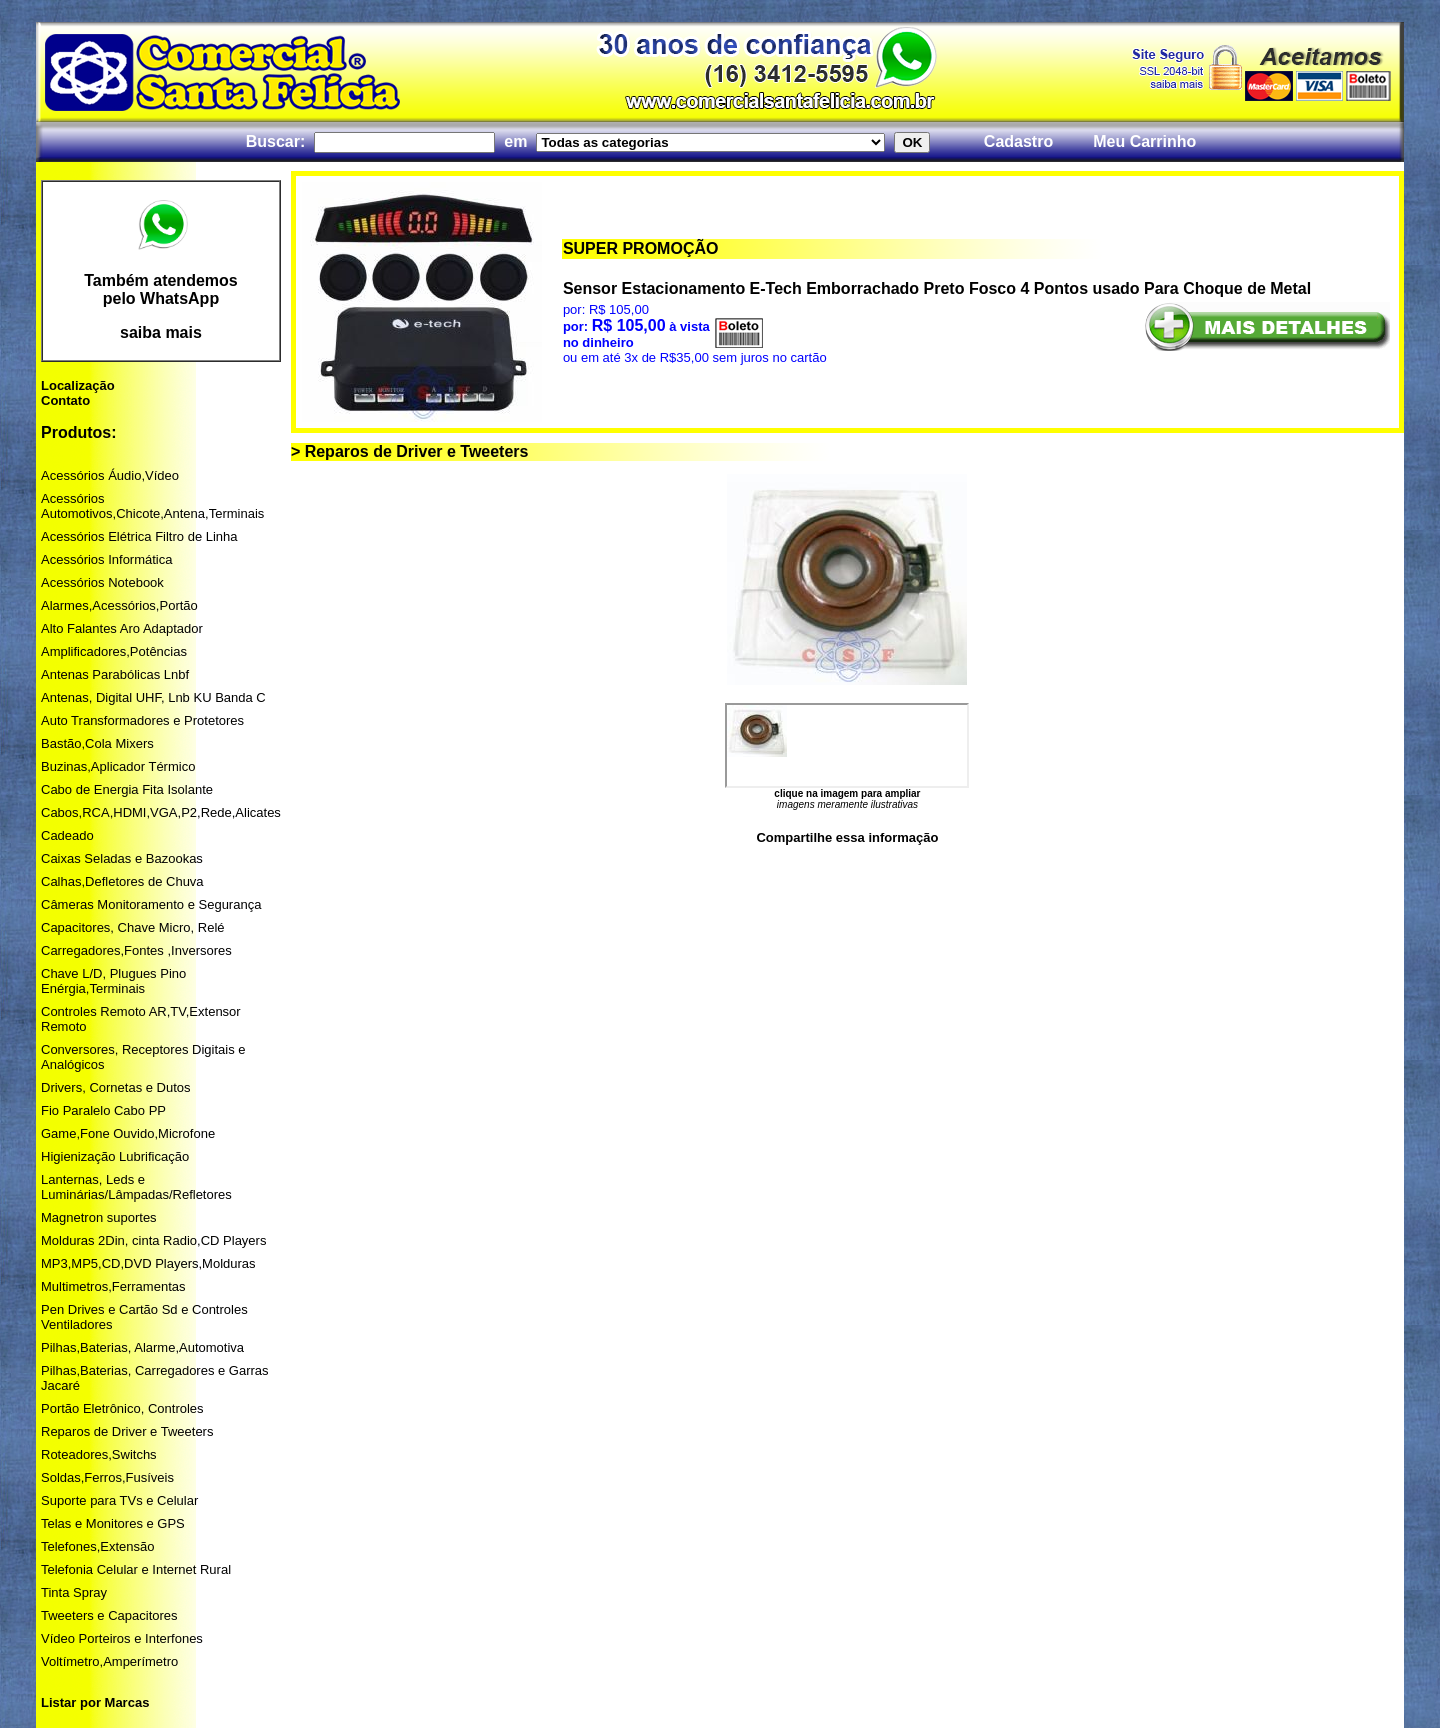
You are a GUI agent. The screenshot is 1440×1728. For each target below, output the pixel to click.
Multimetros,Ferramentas (113, 1286)
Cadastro (1018, 141)
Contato (65, 400)
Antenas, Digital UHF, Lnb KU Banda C (153, 697)
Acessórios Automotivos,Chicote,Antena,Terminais (152, 506)
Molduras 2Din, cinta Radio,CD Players (153, 1240)
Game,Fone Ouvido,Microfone (128, 1133)
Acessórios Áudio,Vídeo (110, 475)
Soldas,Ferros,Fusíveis (107, 1477)
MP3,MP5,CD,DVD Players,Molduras (148, 1263)
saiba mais (161, 332)
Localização (78, 385)
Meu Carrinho (1144, 141)
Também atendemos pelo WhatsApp (161, 289)
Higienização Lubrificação (115, 1156)
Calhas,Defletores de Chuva (122, 881)
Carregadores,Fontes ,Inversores (136, 950)
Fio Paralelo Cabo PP (103, 1110)
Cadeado (67, 835)
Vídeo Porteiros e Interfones (122, 1638)
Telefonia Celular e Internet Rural (136, 1569)
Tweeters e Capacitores (109, 1615)
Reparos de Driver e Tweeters (127, 1431)
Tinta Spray (74, 1592)
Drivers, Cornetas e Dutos (116, 1087)
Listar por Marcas (95, 1702)
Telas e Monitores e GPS (113, 1523)
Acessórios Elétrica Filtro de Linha (139, 536)
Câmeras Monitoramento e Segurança (151, 904)
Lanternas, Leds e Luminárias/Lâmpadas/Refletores (136, 1187)
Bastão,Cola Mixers (97, 743)
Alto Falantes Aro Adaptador (122, 628)
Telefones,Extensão (97, 1546)
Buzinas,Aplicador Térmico (118, 766)
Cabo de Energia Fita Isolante (127, 789)
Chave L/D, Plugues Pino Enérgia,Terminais (113, 981)
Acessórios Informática (107, 559)
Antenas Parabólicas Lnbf (115, 674)
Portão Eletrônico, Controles (122, 1408)
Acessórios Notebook (102, 582)
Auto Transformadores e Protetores (142, 720)
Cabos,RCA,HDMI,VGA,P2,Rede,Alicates (161, 812)
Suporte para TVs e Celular (119, 1500)
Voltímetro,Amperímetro (109, 1661)
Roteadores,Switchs (99, 1454)
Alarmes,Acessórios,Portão (119, 605)
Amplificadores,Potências (114, 651)
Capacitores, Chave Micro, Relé (133, 927)
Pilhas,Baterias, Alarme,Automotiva (142, 1347)
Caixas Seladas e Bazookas (122, 858)
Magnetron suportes (99, 1217)
